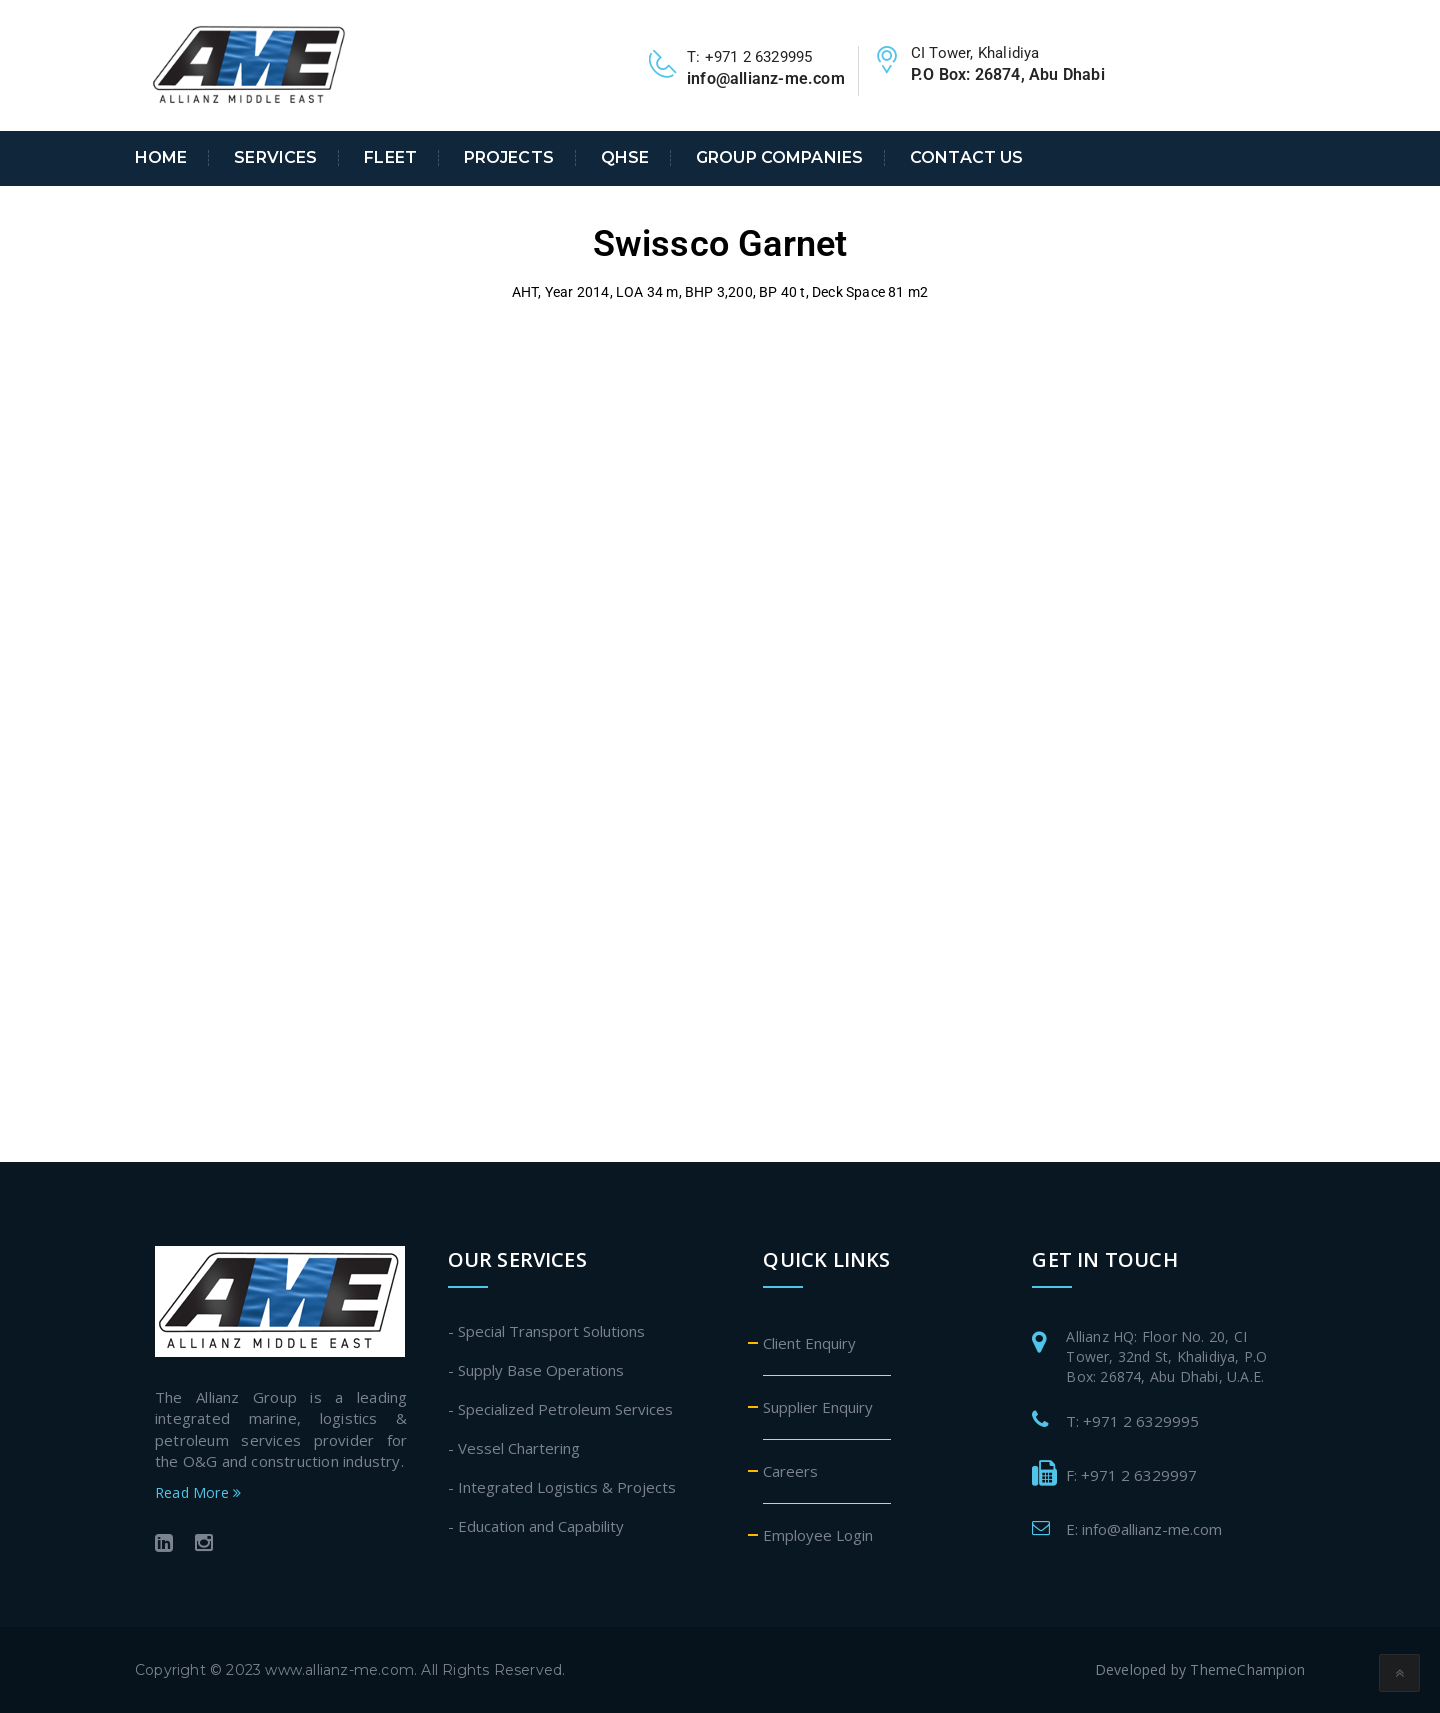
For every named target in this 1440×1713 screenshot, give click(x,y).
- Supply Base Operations (536, 1370)
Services (275, 158)
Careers (790, 1471)
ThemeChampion (1247, 1669)
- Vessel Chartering (514, 1448)
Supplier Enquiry (818, 1407)
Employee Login (818, 1535)
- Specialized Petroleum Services (560, 1409)
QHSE (625, 158)
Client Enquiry (809, 1343)
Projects (509, 158)
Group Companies (779, 158)
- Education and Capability (536, 1526)
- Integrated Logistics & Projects (562, 1487)
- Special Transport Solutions (546, 1331)
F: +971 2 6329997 (1131, 1475)
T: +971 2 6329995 (1132, 1421)
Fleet (390, 158)
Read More (198, 1492)
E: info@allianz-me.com (1144, 1529)
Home (161, 158)
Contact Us (966, 158)
